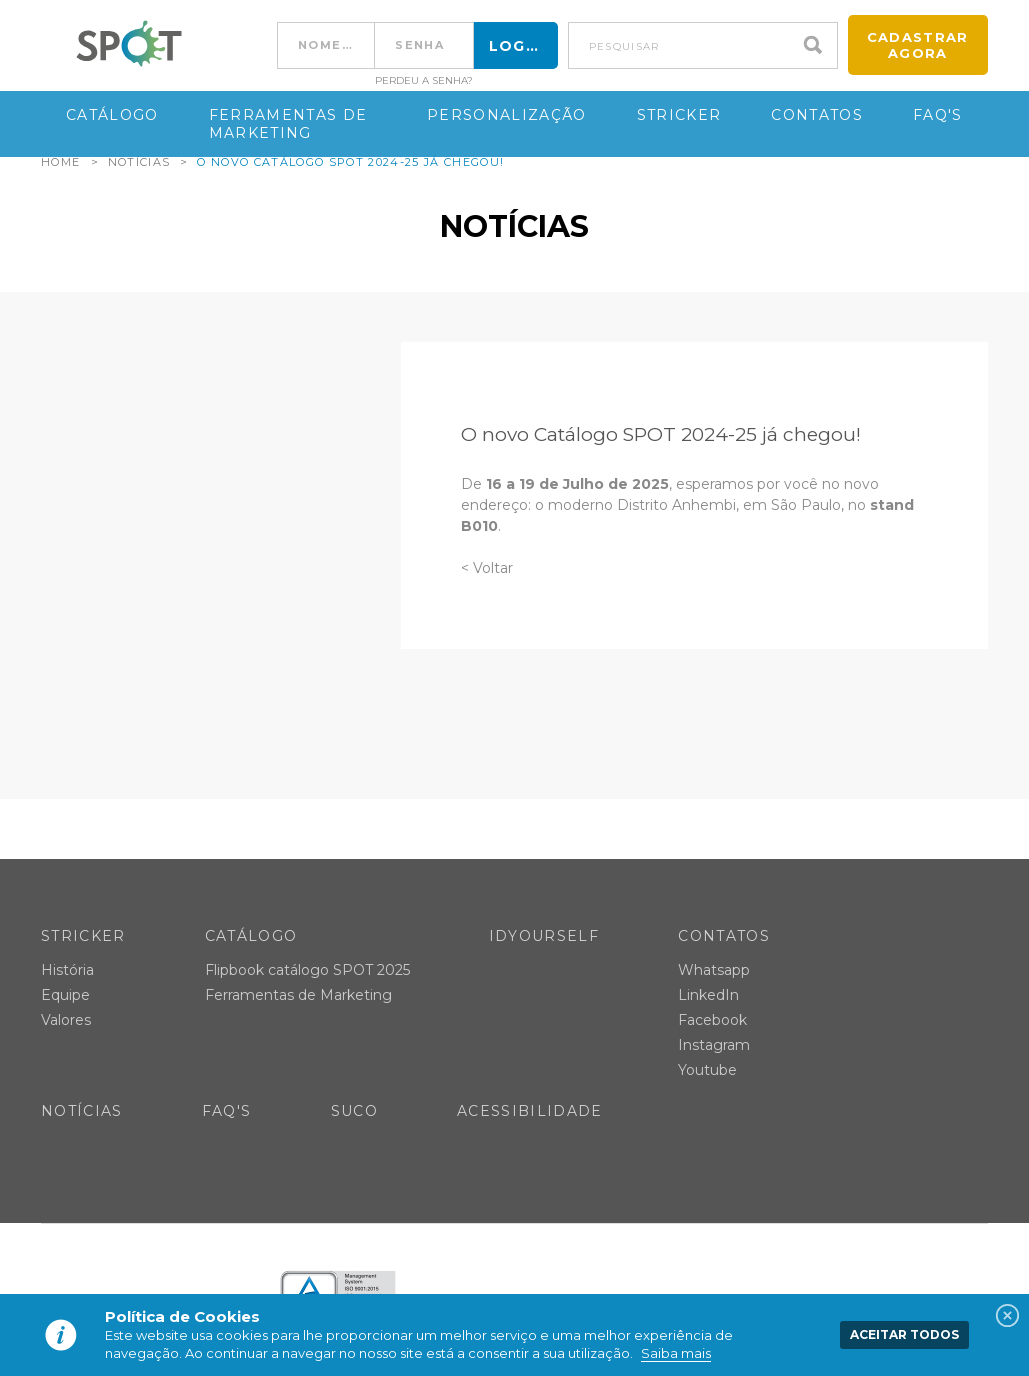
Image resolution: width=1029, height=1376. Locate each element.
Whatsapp (714, 970)
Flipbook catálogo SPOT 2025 (307, 970)
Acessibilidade (530, 1111)
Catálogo (112, 115)
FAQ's (938, 115)
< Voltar (487, 568)
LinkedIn (708, 995)
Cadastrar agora (918, 45)
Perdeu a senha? (424, 81)
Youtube (707, 1070)
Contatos (817, 115)
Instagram (714, 1045)
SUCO (354, 1111)
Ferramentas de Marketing (288, 124)
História (67, 970)
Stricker (679, 115)
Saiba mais (676, 1353)
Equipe (65, 995)
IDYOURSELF (544, 936)
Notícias (139, 162)
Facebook (712, 1020)
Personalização (507, 115)
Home (60, 162)
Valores (66, 1020)
